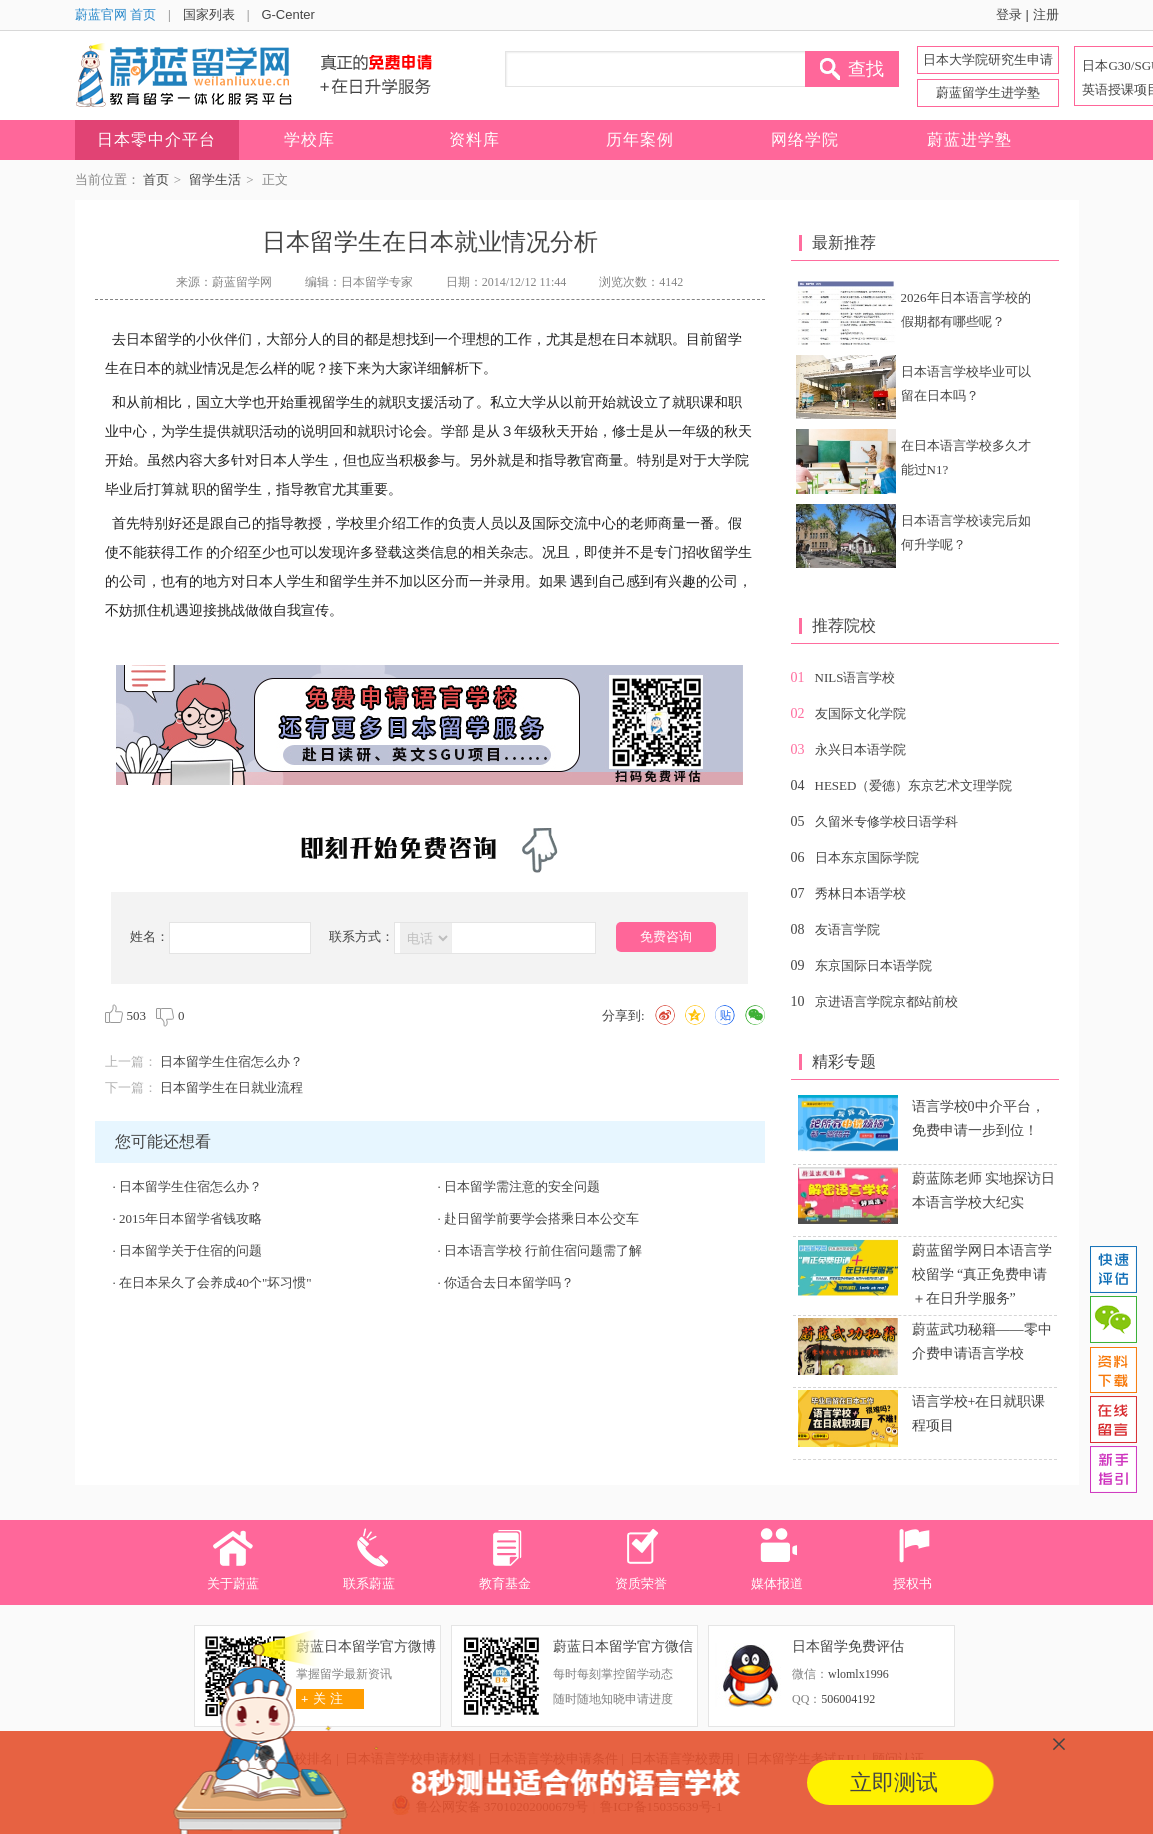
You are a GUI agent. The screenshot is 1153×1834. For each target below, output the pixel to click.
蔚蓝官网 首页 (116, 14)
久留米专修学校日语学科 (886, 821)
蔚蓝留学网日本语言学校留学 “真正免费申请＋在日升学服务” (982, 1274)
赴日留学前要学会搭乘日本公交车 (541, 1218)
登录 (1009, 14)
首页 (156, 179)
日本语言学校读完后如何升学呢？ (966, 532)
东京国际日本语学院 (873, 965)
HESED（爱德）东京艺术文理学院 (914, 785)
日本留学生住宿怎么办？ (231, 1061)
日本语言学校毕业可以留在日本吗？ (966, 383)
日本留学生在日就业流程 (231, 1087)
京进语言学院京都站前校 (886, 1001)
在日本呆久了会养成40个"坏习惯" (215, 1282)
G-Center (287, 14)
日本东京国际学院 (867, 857)
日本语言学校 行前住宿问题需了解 (543, 1250)
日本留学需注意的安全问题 (522, 1186)
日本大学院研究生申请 (988, 59)
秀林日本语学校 (860, 893)
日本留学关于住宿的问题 (190, 1250)
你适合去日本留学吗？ (509, 1282)
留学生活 (215, 179)
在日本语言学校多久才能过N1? (966, 457)
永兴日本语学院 (860, 749)
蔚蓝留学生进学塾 (988, 92)
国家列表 (209, 14)
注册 (1046, 14)
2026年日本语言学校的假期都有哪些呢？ (966, 309)
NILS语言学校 (855, 677)
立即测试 (894, 1782)
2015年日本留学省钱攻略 (190, 1218)
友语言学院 (847, 929)
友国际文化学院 (860, 713)
